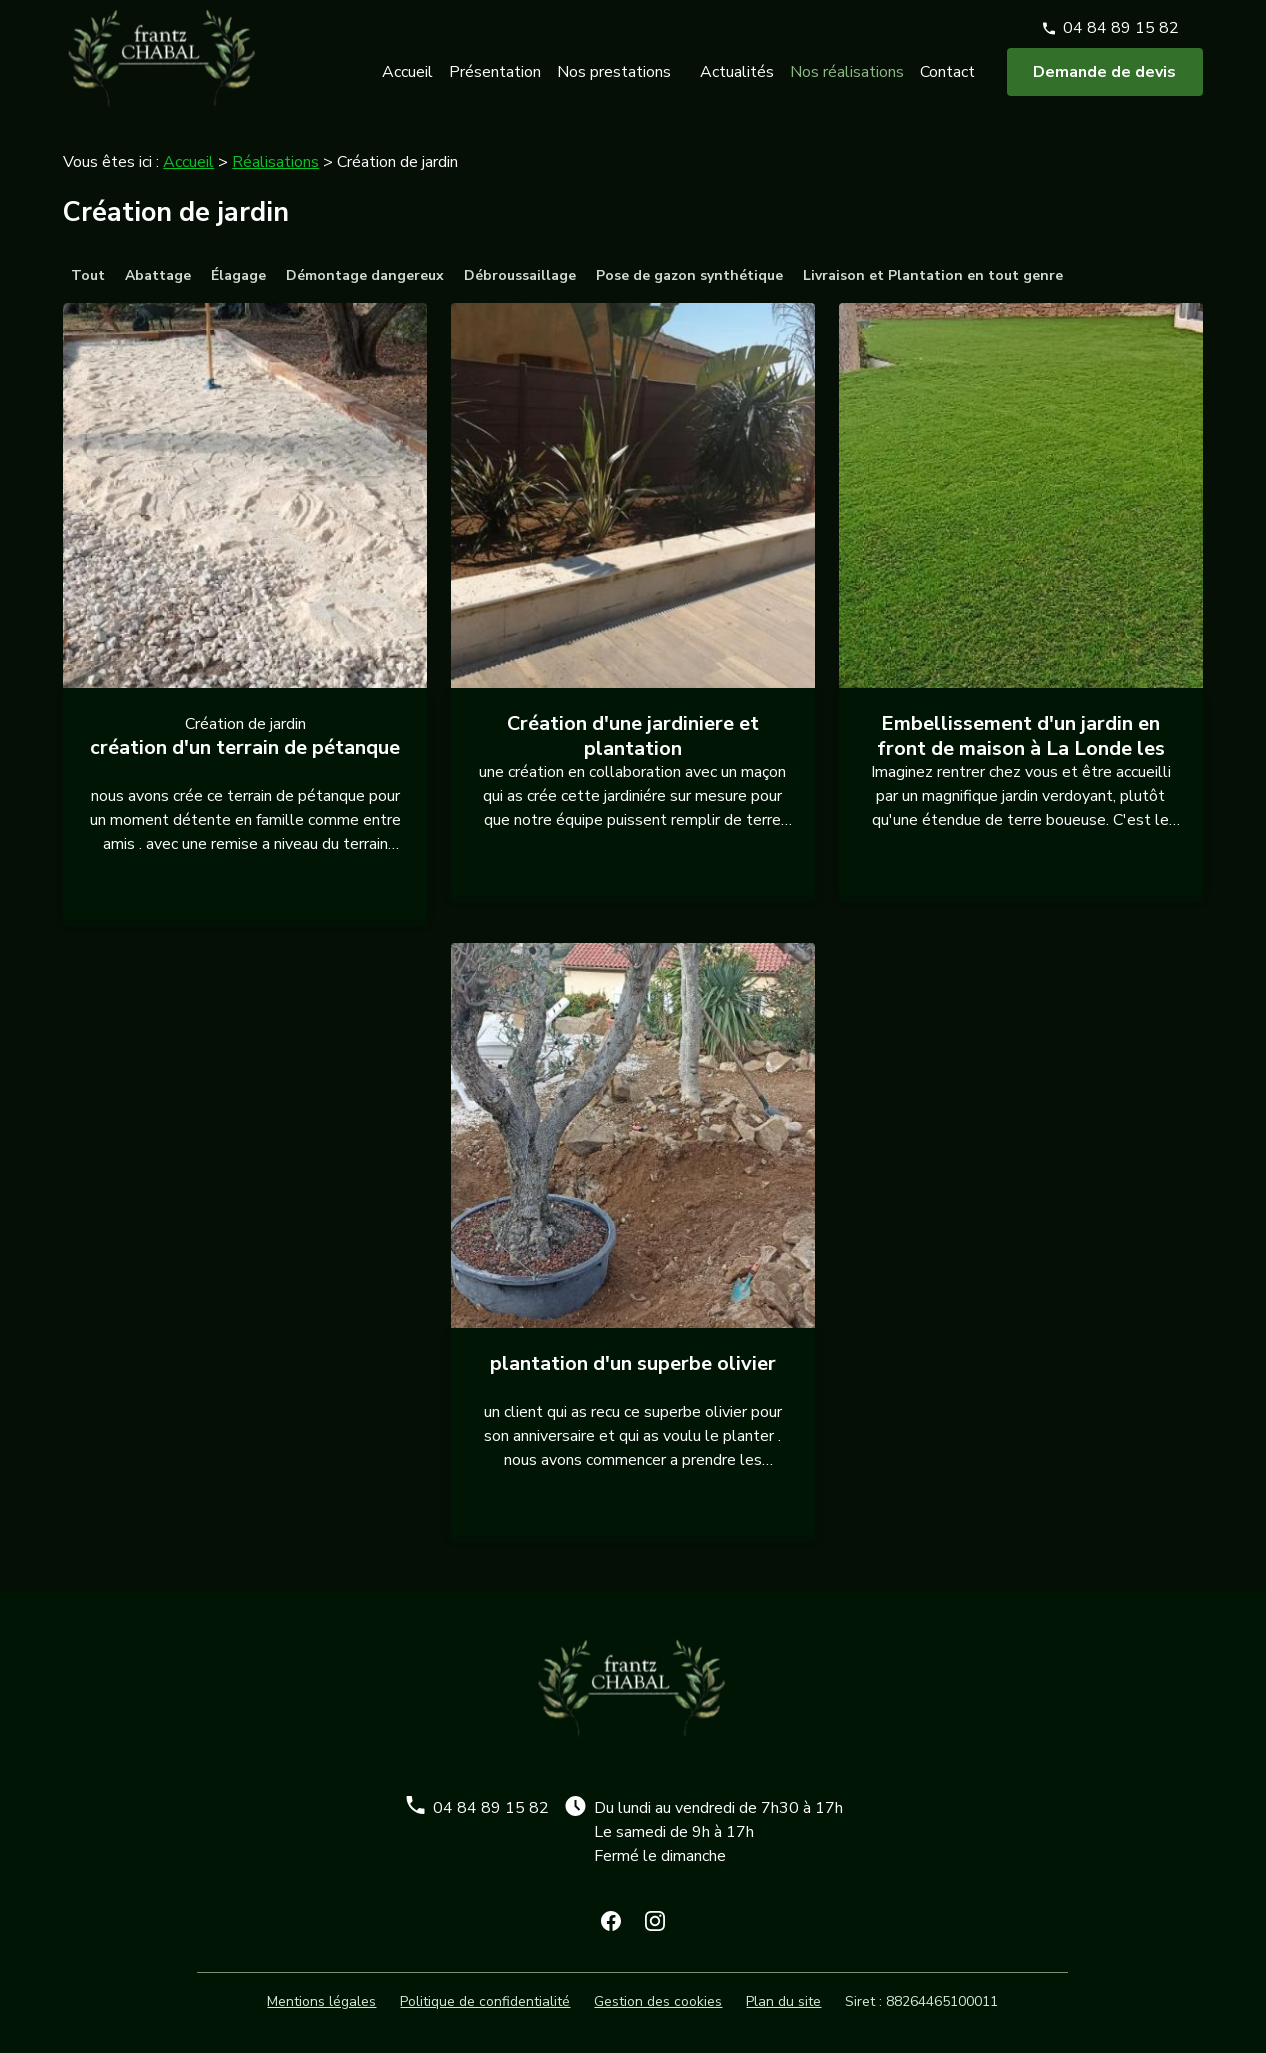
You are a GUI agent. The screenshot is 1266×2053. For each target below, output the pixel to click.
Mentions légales (321, 2001)
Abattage (158, 275)
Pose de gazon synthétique (689, 275)
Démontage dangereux (365, 275)
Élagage (238, 275)
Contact (947, 83)
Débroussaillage (520, 275)
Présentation (495, 83)
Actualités (737, 83)
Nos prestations (614, 83)
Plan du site (783, 2001)
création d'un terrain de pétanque (245, 747)
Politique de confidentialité (485, 2001)
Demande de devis (1104, 83)
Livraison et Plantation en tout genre (933, 275)
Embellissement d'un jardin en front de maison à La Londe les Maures (1021, 748)
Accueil (407, 83)
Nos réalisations (847, 83)
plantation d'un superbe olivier (633, 1363)
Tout (88, 275)
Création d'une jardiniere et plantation (633, 736)
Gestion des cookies (658, 2001)
